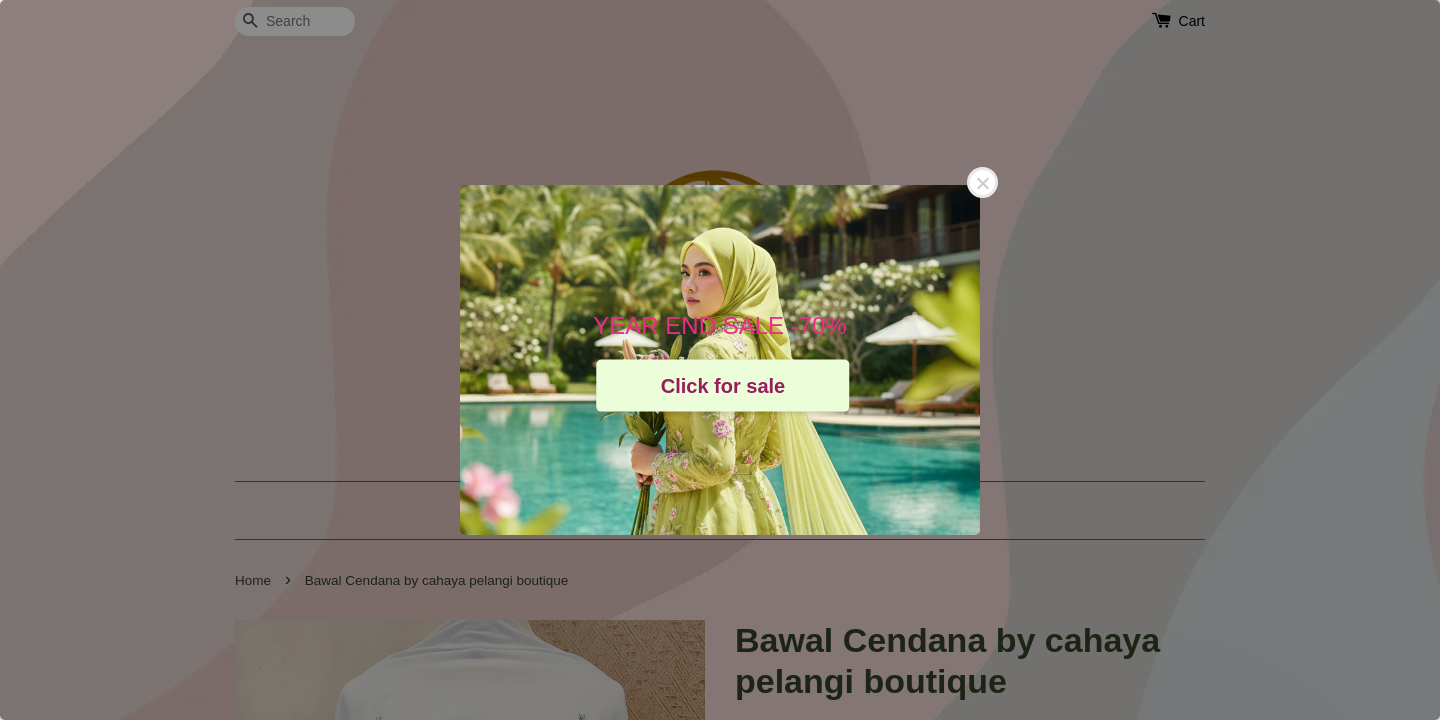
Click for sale (723, 385)
